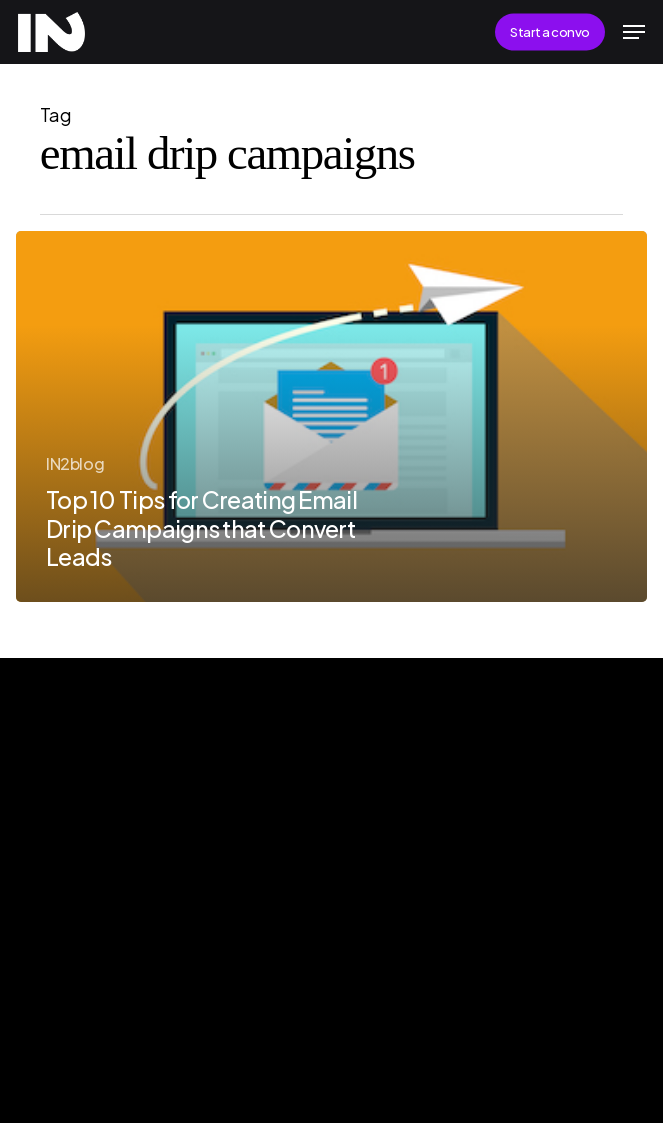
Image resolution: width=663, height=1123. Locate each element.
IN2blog (75, 463)
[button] (634, 32)
